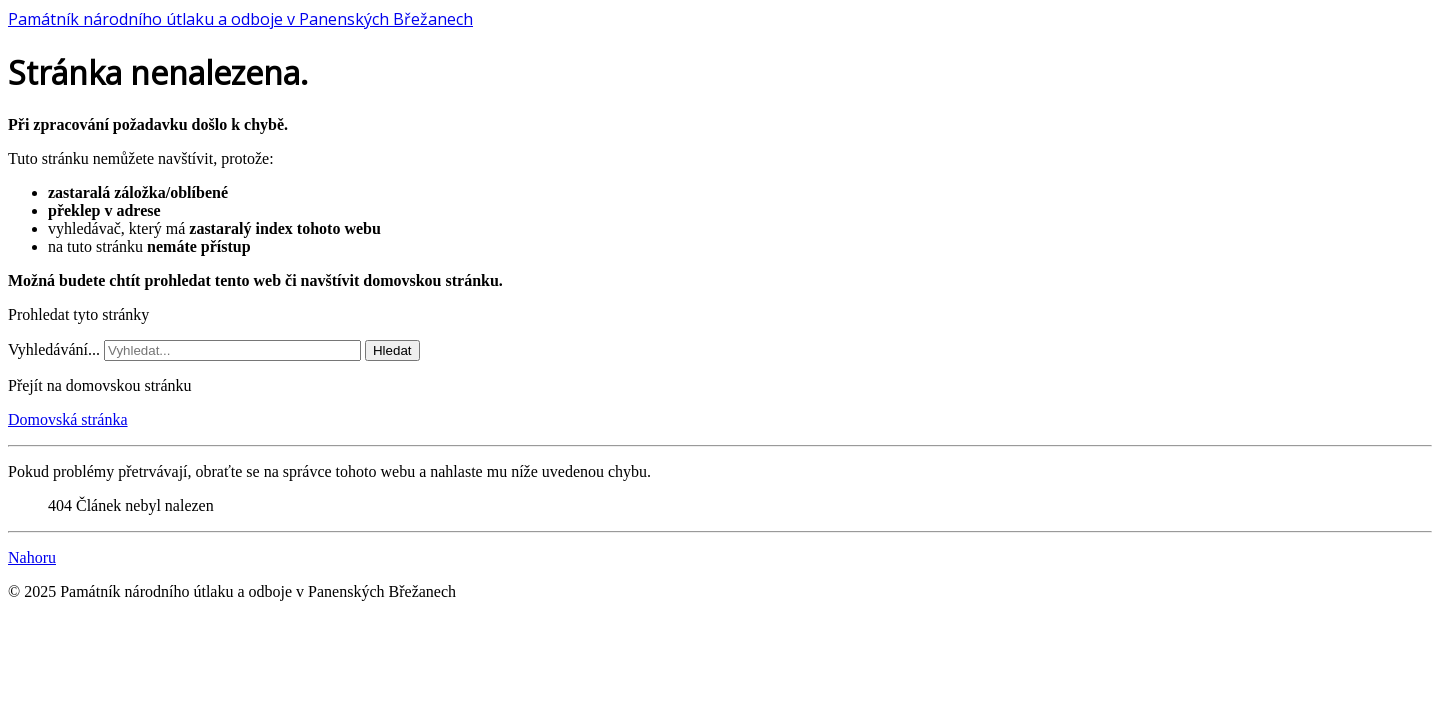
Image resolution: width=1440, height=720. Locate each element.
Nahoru (32, 557)
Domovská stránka (68, 419)
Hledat (392, 350)
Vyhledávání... (54, 349)
